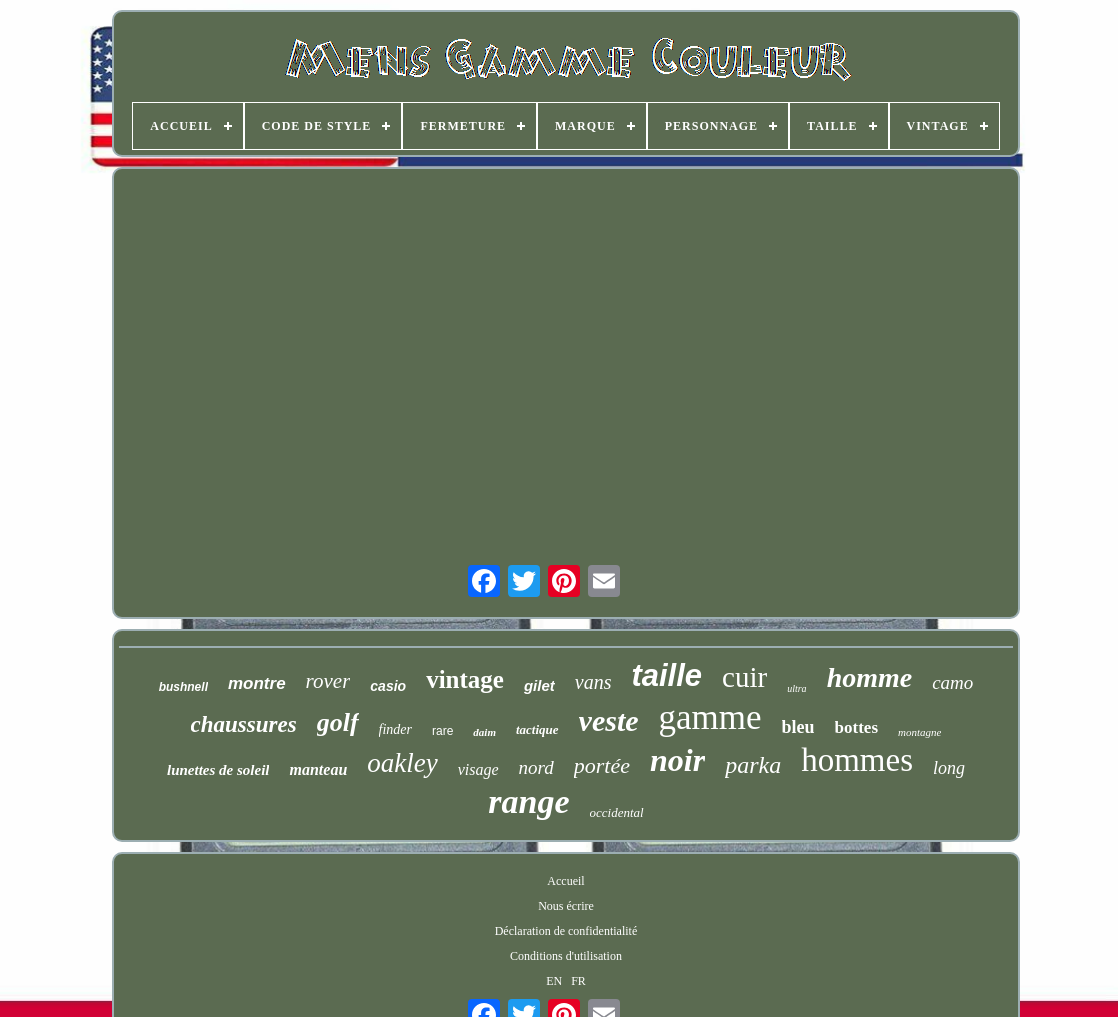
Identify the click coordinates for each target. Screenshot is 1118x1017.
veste (609, 720)
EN (554, 981)
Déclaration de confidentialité (566, 931)
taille (666, 675)
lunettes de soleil (218, 770)
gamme (710, 717)
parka (753, 765)
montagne (919, 732)
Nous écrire (566, 906)
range (528, 801)
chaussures (244, 724)
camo (952, 682)
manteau (318, 769)
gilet (539, 685)
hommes (857, 760)
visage (478, 769)
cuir (744, 677)
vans (593, 682)
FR (578, 981)
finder (395, 729)
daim (484, 732)
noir (677, 760)
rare (442, 731)
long (949, 768)
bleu (798, 727)
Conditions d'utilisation (566, 956)
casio (388, 686)
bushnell (183, 687)
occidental (617, 812)
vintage (465, 679)
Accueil (565, 881)
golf (338, 722)
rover (328, 681)
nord (536, 767)
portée (602, 765)
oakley (402, 763)
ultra (796, 688)
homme (870, 677)
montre (257, 683)
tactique (537, 729)
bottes (856, 727)
